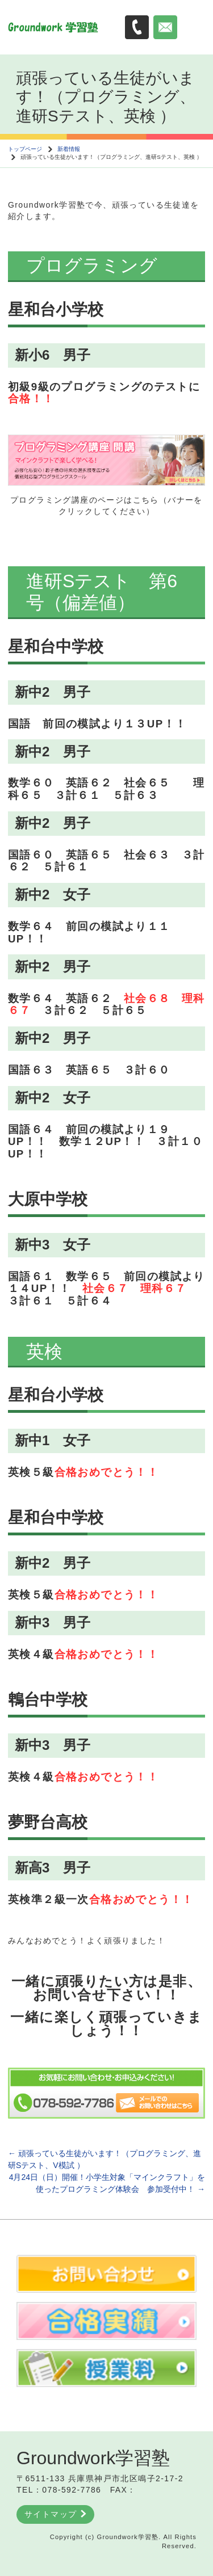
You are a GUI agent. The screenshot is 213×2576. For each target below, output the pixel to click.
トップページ (25, 149)
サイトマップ (55, 2514)
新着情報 (68, 149)
